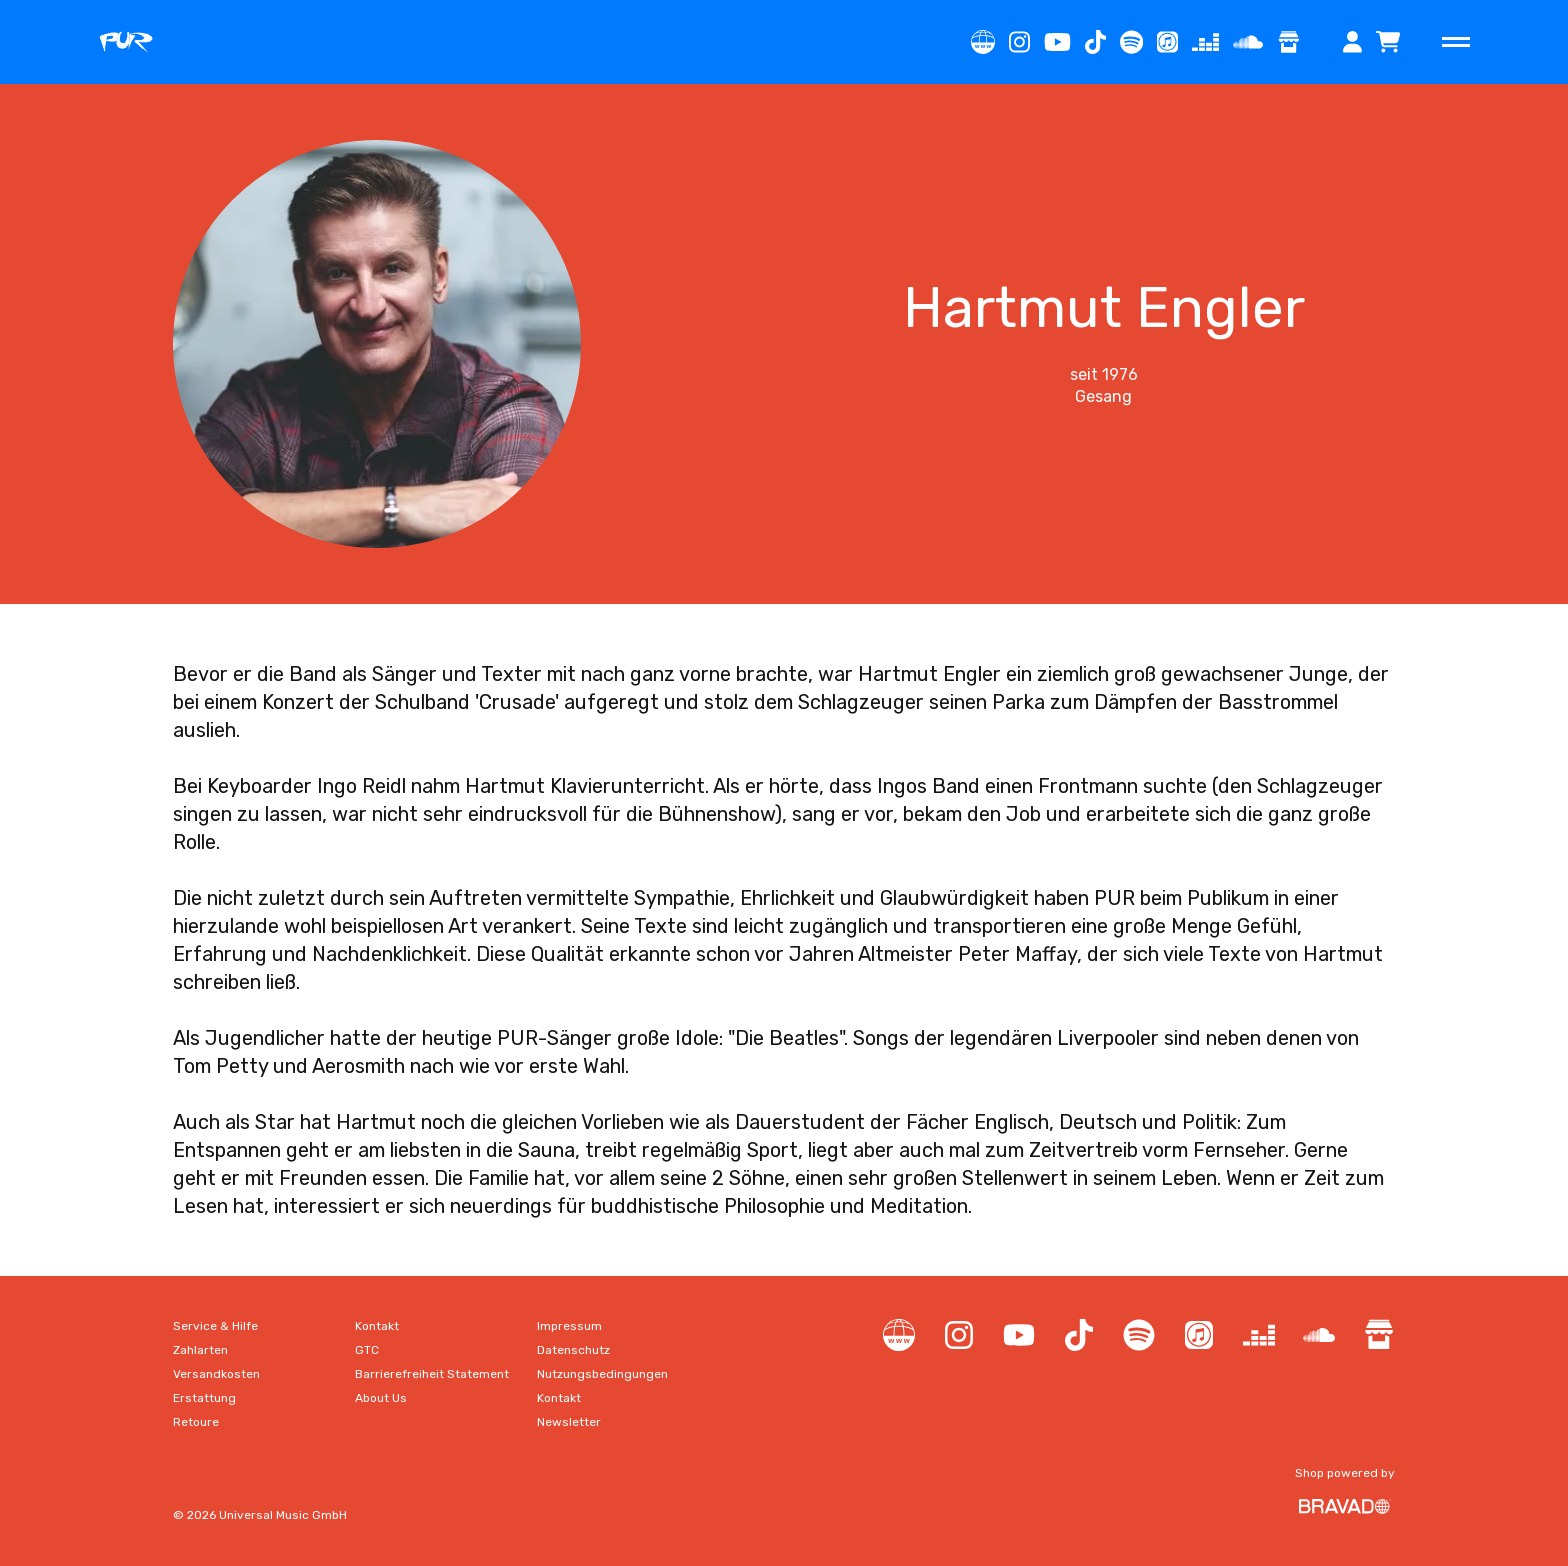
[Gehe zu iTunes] (1167, 42)
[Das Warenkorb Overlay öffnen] (1388, 42)
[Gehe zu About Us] (381, 1398)
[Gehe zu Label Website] (983, 42)
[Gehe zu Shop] (1288, 42)
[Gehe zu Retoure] (196, 1422)
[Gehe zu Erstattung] (204, 1398)
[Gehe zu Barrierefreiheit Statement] (432, 1374)
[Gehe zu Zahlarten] (200, 1350)
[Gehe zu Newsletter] (569, 1422)
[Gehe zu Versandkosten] (216, 1374)
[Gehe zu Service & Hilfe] (215, 1326)
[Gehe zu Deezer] (1205, 42)
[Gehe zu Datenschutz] (573, 1350)
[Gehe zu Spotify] (1131, 42)
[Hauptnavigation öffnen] (1456, 42)
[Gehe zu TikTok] (1095, 42)
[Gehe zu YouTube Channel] (1057, 42)
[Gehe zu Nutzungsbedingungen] (602, 1374)
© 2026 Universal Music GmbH (260, 1515)
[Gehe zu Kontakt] (377, 1326)
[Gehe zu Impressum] (569, 1326)
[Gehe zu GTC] (367, 1350)
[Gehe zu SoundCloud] (1248, 42)
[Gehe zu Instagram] (1019, 42)
